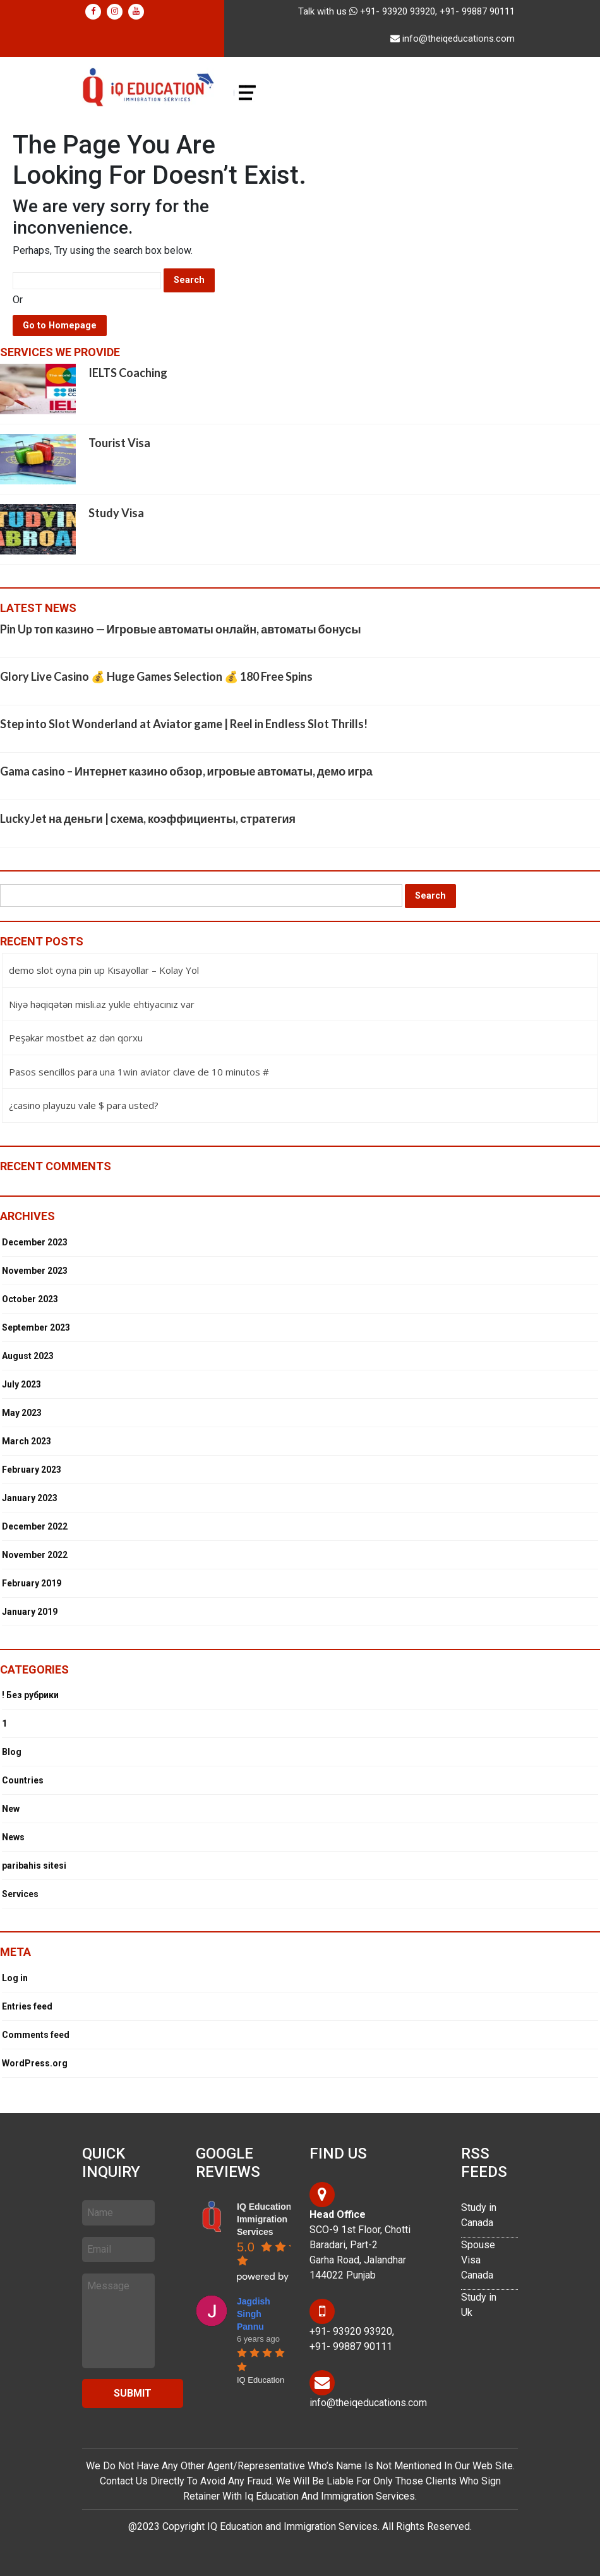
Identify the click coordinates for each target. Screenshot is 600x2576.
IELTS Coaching (127, 373)
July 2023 (21, 1384)
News (13, 1837)
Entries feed (27, 2006)
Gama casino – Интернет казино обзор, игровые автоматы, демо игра (186, 771)
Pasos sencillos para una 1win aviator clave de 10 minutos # (139, 1071)
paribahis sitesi (34, 1865)
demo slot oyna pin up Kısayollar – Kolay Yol (104, 970)
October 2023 (30, 1299)
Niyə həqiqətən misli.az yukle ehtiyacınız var (102, 1004)
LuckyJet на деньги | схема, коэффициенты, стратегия (148, 818)
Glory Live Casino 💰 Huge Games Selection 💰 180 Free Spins (156, 676)
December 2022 (35, 1526)
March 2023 (26, 1441)
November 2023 (35, 1271)
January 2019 (29, 1612)
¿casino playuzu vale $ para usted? (84, 1105)
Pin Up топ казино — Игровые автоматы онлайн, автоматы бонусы (180, 629)
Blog (11, 1752)
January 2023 (29, 1498)
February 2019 (31, 1583)
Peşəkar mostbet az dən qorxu (76, 1037)
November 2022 (35, 1555)
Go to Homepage (60, 325)
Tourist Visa (119, 443)
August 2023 (28, 1356)
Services (20, 1894)
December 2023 (35, 1242)
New (11, 1809)
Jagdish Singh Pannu (253, 2314)
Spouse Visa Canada (478, 2260)
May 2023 (22, 1413)
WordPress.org (35, 2063)
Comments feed (35, 2035)
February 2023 (31, 1470)
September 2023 (36, 1327)
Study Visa (116, 513)
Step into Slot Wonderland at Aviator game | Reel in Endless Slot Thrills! (184, 724)
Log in (15, 1978)
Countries (23, 1780)
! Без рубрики (30, 1695)
